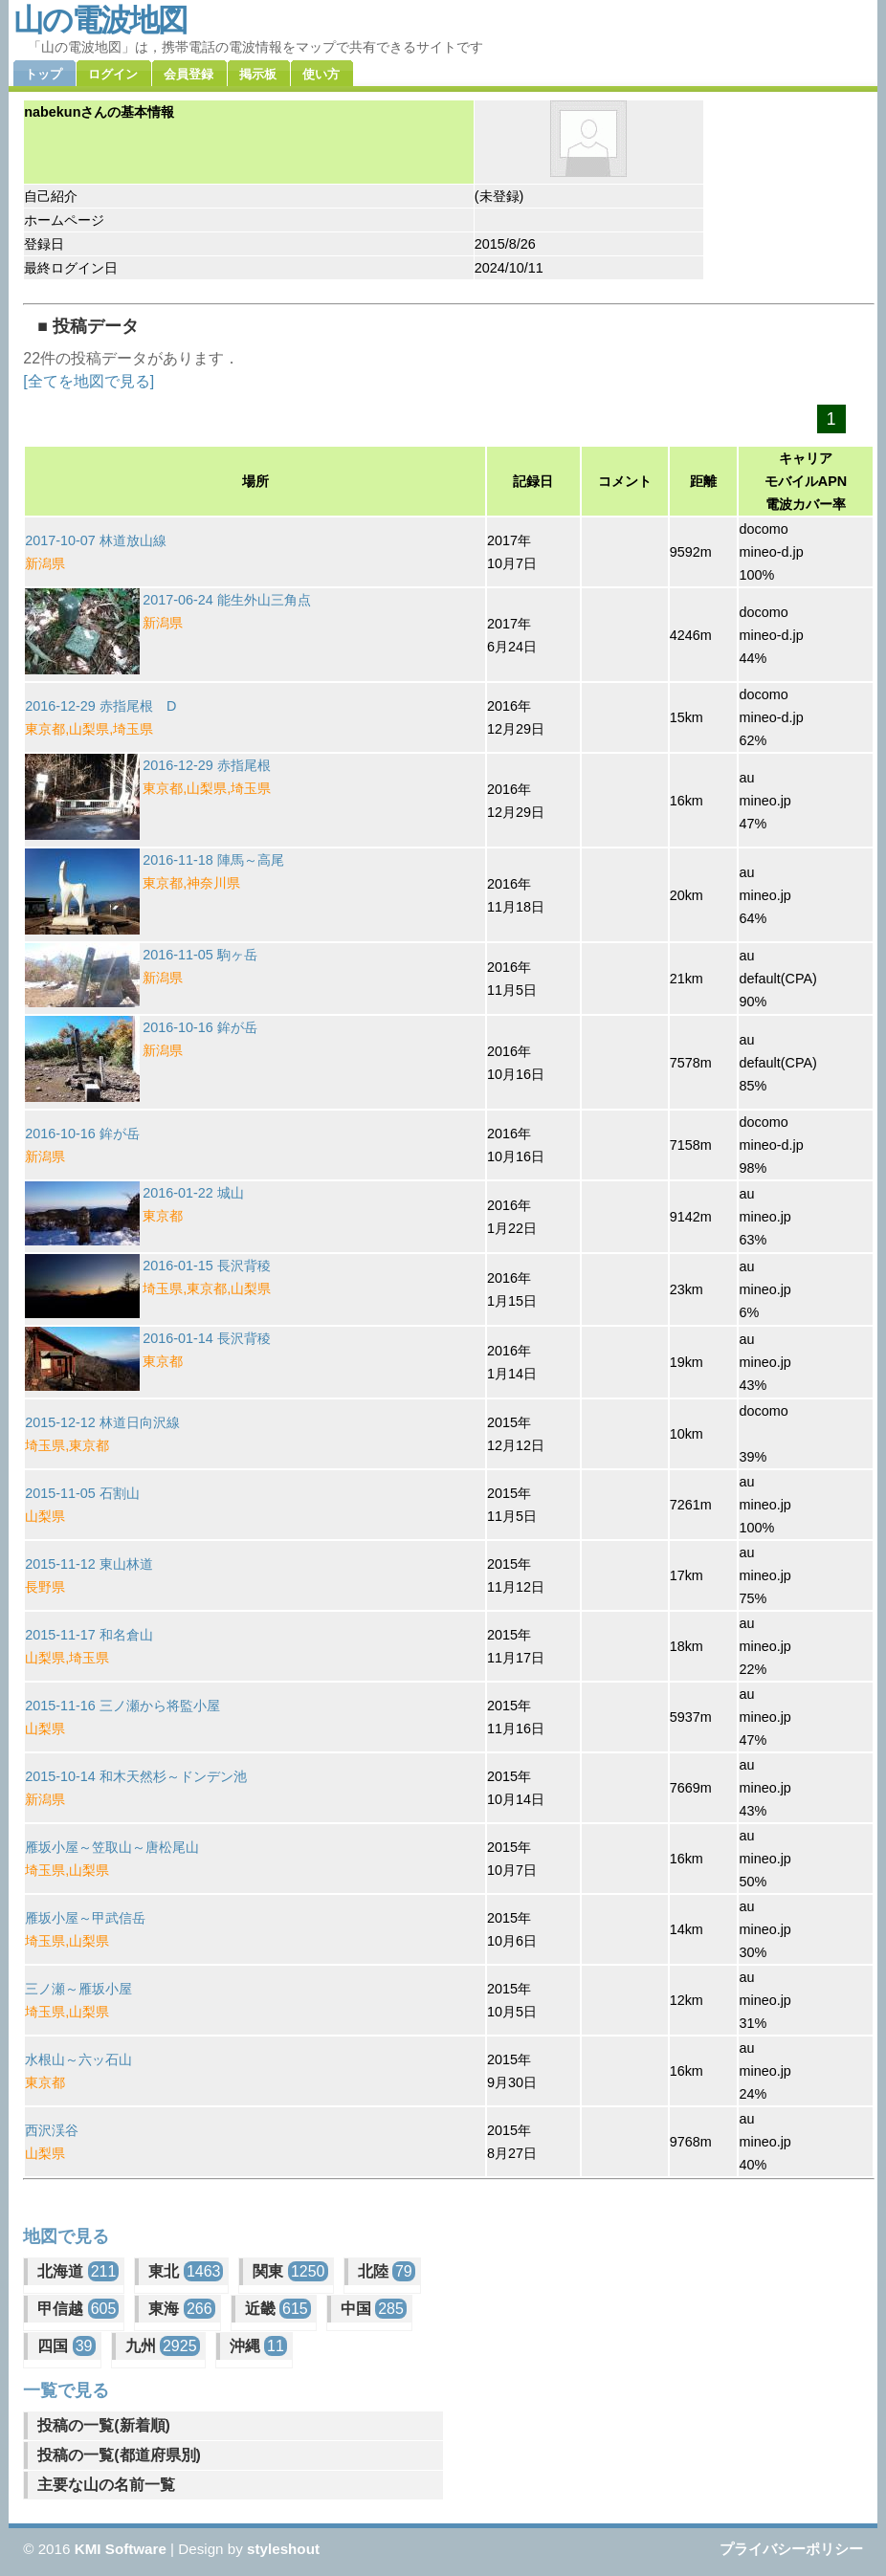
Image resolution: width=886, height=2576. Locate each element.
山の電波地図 (100, 20)
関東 (290, 2271)
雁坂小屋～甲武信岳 (85, 1918)
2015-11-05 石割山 (82, 1493)
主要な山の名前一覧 (106, 2485)
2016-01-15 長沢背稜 (207, 1265)
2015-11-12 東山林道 (89, 1564)
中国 (374, 2309)
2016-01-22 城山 (193, 1192)
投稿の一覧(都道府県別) (119, 2455)
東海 (181, 2309)
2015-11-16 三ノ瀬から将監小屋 (122, 1705)
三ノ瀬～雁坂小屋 (78, 1988)
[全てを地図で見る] (88, 381)
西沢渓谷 (51, 2130)
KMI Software (120, 2549)
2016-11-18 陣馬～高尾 (213, 860)
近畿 (278, 2309)
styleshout (283, 2549)
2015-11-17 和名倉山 (89, 1634)
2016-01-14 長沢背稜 (207, 1338)
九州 (162, 2346)
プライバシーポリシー (791, 2549)
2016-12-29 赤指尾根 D (100, 706)
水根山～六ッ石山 (78, 2059)
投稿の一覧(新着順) (103, 2425)
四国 (66, 2346)
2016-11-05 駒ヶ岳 (200, 954)
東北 (185, 2271)
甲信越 (78, 2309)
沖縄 (258, 2346)
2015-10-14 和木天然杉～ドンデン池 (136, 1776)
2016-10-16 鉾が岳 (200, 1027)
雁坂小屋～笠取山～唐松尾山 (112, 1847)
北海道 (78, 2271)
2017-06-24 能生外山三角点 (227, 599)
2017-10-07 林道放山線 (95, 540)
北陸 (386, 2271)
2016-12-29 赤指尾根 (207, 765)
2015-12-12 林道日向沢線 (102, 1422)
